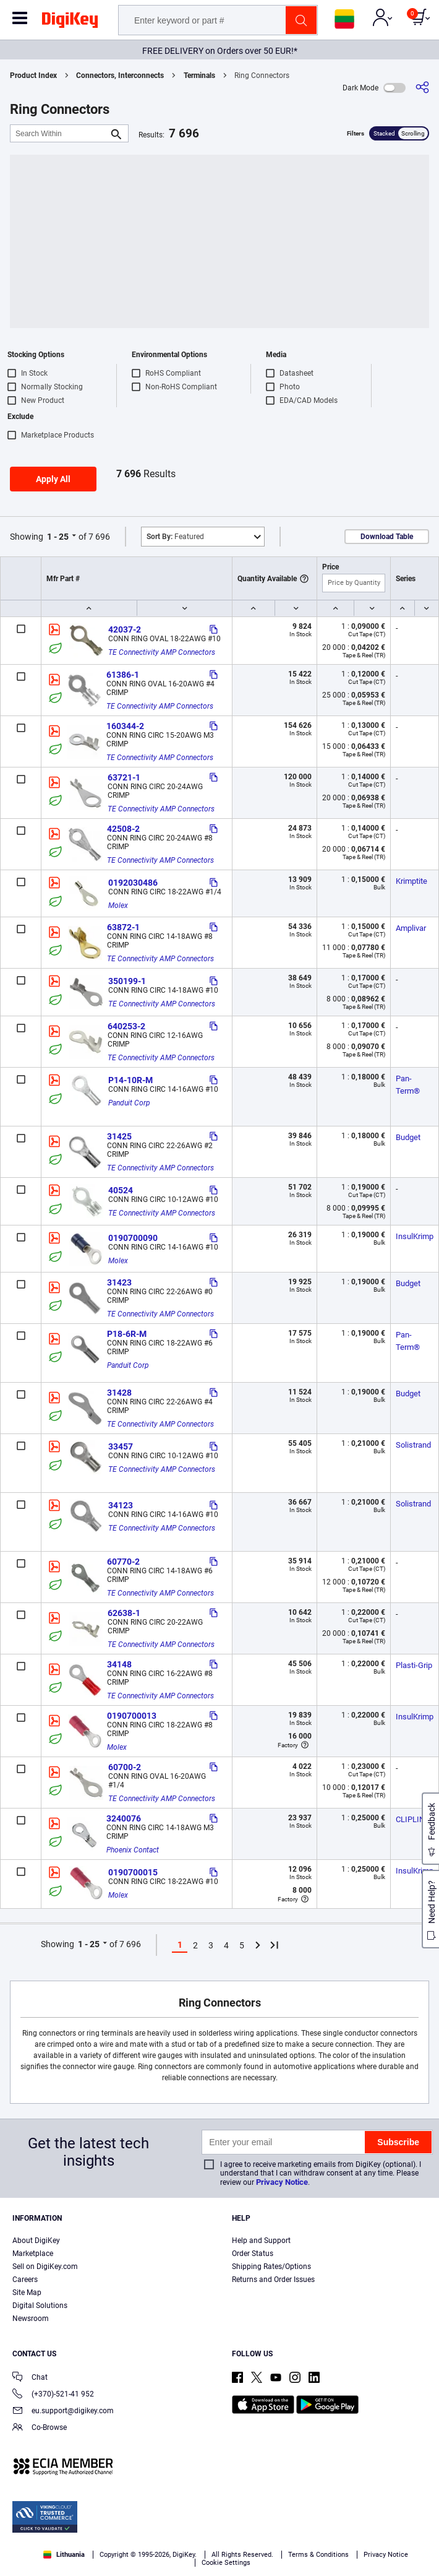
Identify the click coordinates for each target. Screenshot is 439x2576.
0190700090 (133, 1238)
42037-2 (124, 629)
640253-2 (126, 1026)
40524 (120, 1190)
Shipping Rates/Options (271, 2266)
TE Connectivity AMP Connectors (161, 652)
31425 (119, 1136)
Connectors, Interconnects (120, 75)
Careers (25, 2279)
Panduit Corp (129, 1103)
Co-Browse (39, 2428)
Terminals (199, 75)
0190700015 (133, 1872)
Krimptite (411, 881)
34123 (120, 1505)
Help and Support (261, 2240)
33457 (120, 1446)
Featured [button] (175, 536)
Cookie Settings (226, 2563)
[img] (70, 22)
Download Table (386, 536)
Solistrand (413, 1445)
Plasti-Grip (414, 1665)
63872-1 (123, 927)
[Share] (422, 87)
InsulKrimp (414, 1236)
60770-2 (123, 1562)
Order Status (252, 2253)
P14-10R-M (130, 1080)
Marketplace (32, 2253)
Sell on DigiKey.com (45, 2266)
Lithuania (64, 2555)
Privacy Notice (282, 2182)
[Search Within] (59, 133)
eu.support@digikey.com (63, 2412)
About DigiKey (36, 2240)
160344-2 (125, 726)
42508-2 (123, 829)
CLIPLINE (412, 1819)
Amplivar (411, 928)
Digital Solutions (39, 2305)
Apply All (53, 479)
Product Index (33, 75)
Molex (118, 905)
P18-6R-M (127, 1334)
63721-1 (124, 777)
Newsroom (30, 2318)
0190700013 (131, 1716)
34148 (119, 1664)
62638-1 (124, 1613)
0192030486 (133, 883)
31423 (119, 1282)
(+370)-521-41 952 (53, 2395)
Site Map (26, 2292)
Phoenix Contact (132, 1850)
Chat (30, 2378)
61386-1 (122, 675)
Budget (408, 1137)
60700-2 (124, 1767)
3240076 (123, 1818)
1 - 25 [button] (58, 537)
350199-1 (127, 981)
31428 (119, 1393)
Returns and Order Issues (273, 2279)
